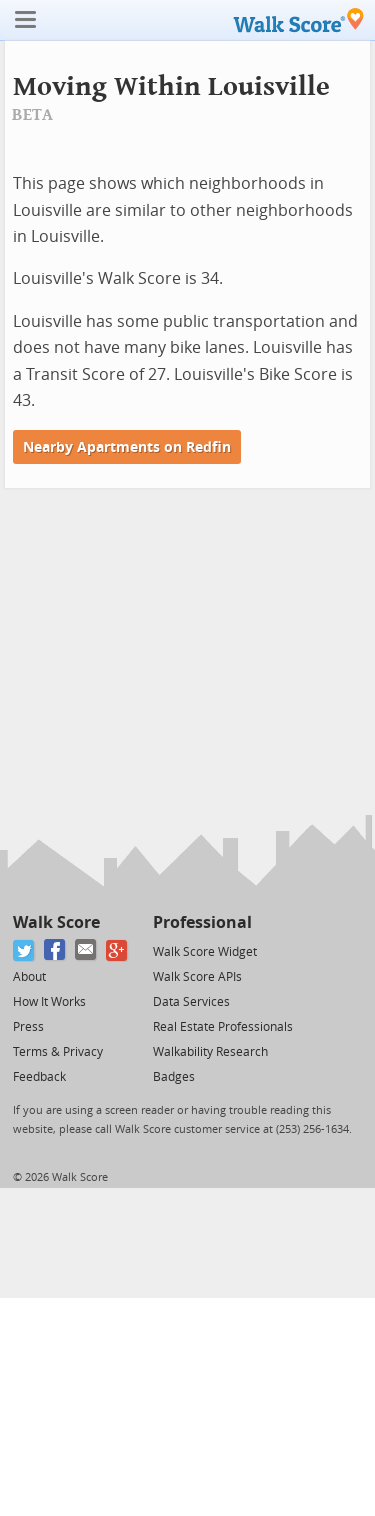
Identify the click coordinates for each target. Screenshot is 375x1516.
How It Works (49, 1002)
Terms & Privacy (58, 1052)
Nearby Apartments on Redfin (127, 447)
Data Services (191, 1002)
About (29, 977)
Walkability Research (210, 1052)
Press (28, 1027)
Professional (202, 922)
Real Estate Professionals (223, 1027)
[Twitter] (24, 950)
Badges (174, 1077)
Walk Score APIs (197, 977)
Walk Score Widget (205, 952)
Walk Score (56, 922)
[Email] (86, 950)
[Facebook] (55, 950)
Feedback (39, 1077)
